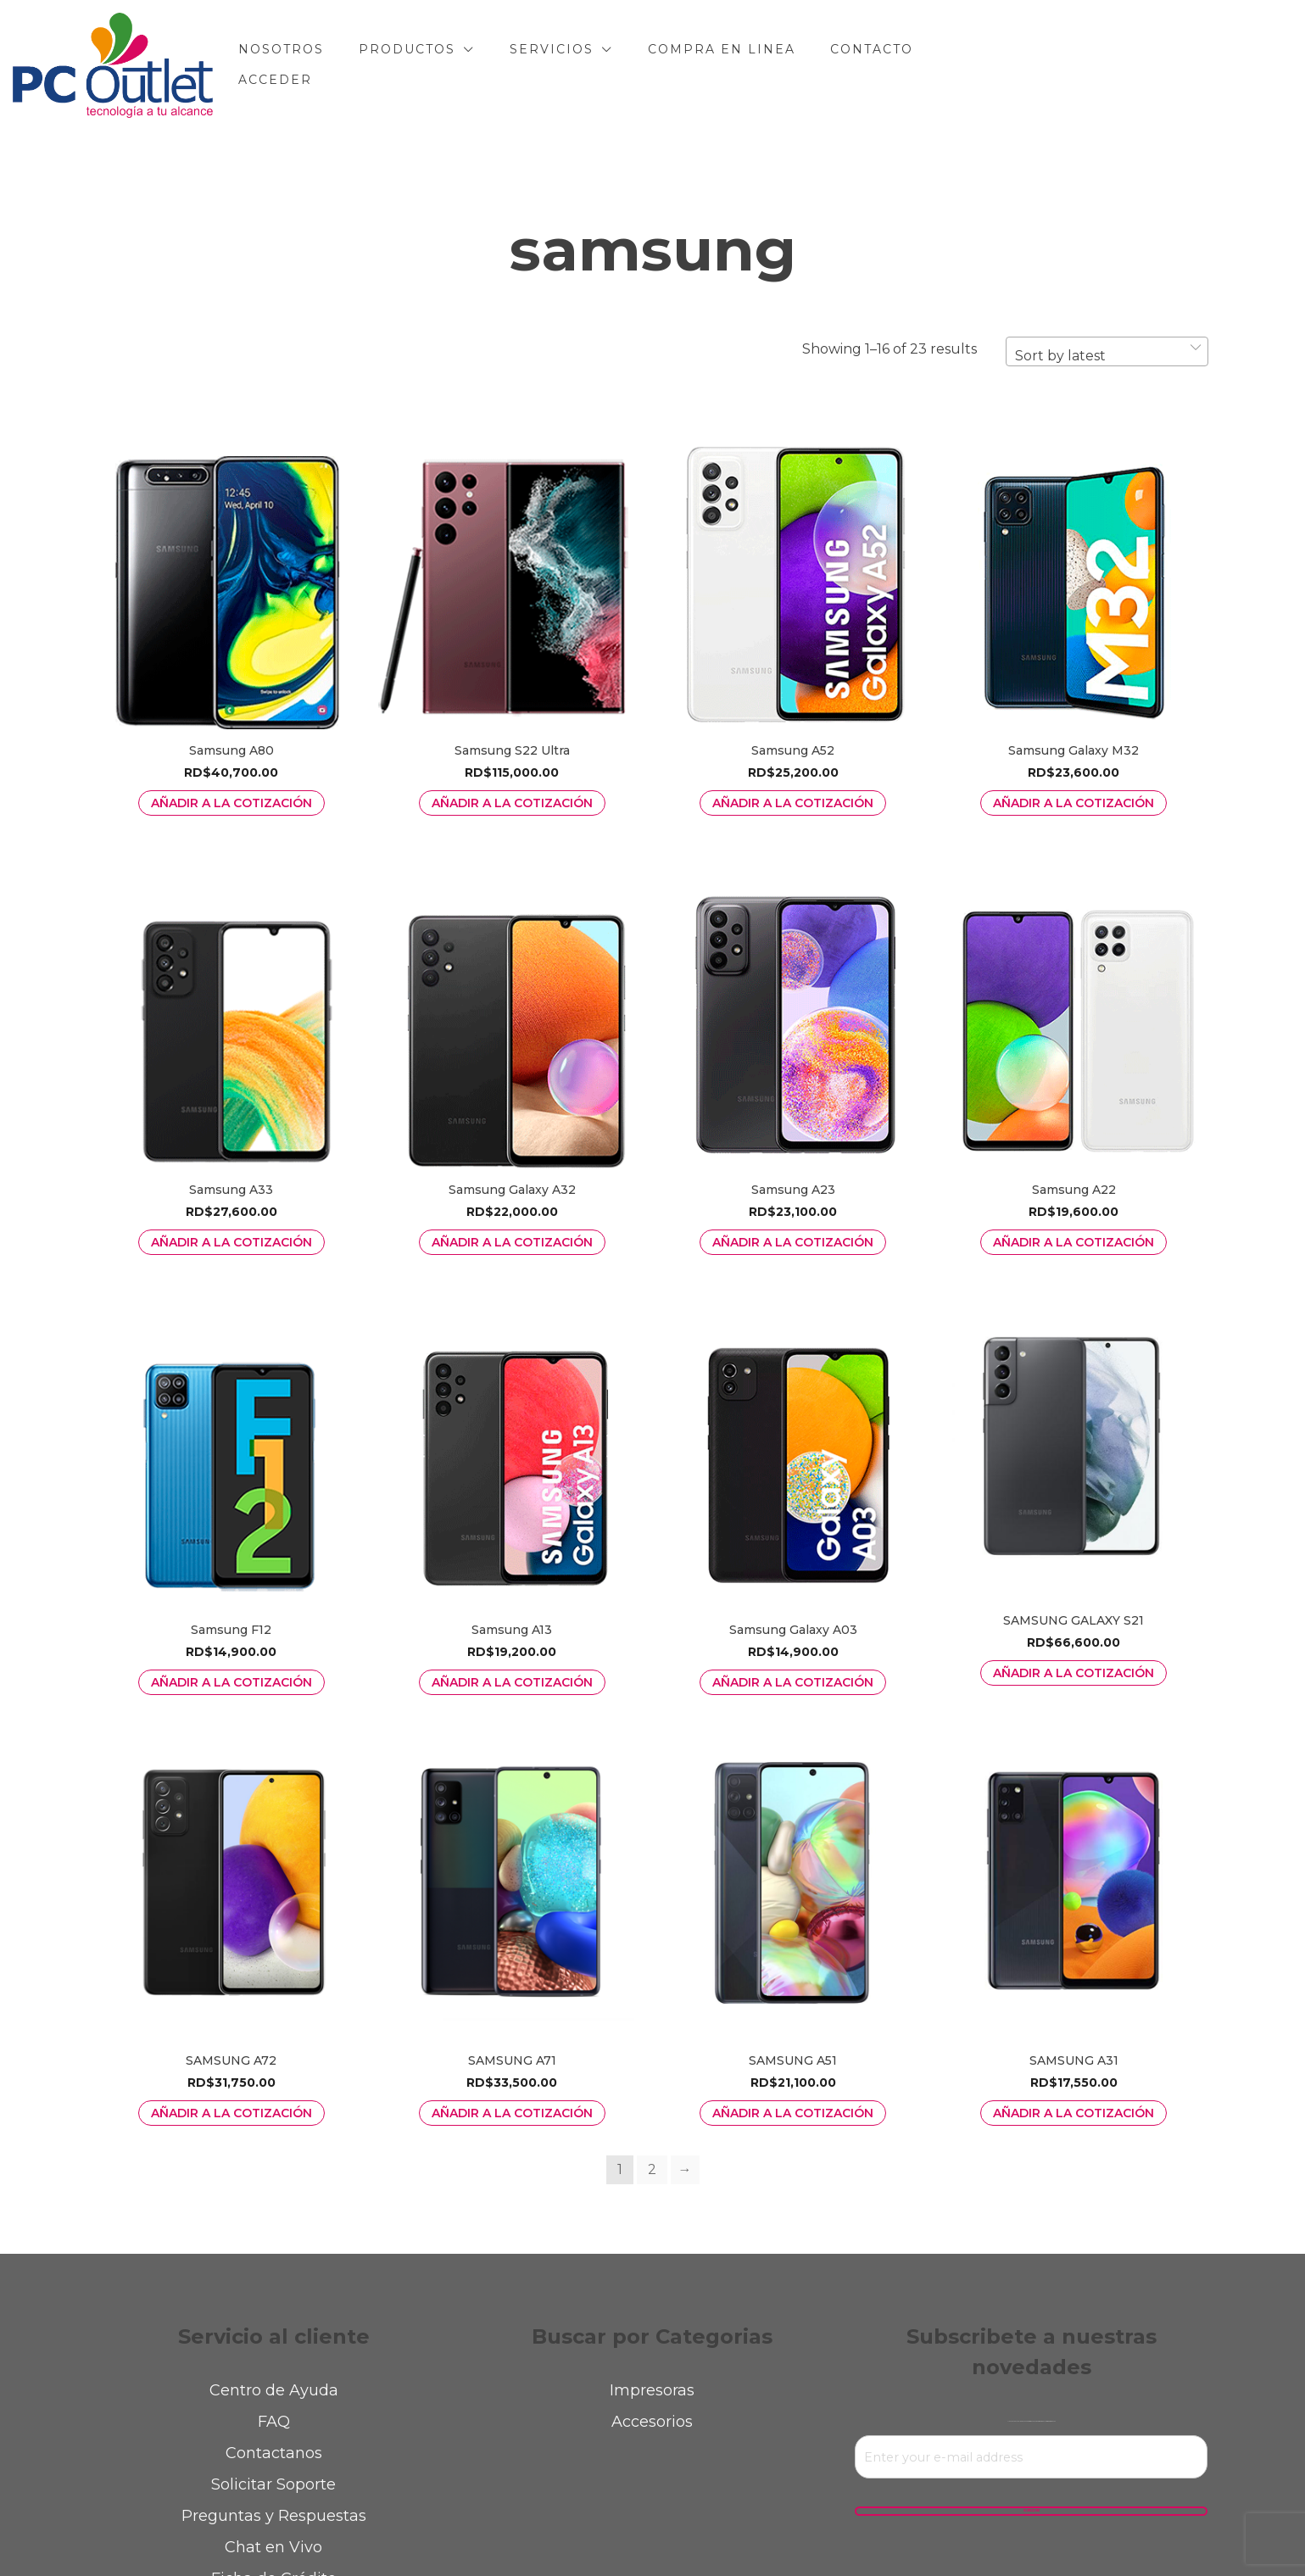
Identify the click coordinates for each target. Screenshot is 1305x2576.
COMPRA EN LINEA (821, 64)
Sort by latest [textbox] (1060, 356)
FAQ (274, 2421)
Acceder (1085, 64)
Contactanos (274, 2453)
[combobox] (1107, 351)
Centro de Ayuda (273, 2390)
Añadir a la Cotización (231, 803)
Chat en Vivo (273, 2547)
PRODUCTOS (507, 64)
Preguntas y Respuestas (273, 2515)
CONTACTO (971, 64)
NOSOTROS (381, 64)
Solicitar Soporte (273, 2484)
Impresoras (652, 2390)
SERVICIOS (652, 64)
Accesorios (652, 2421)
